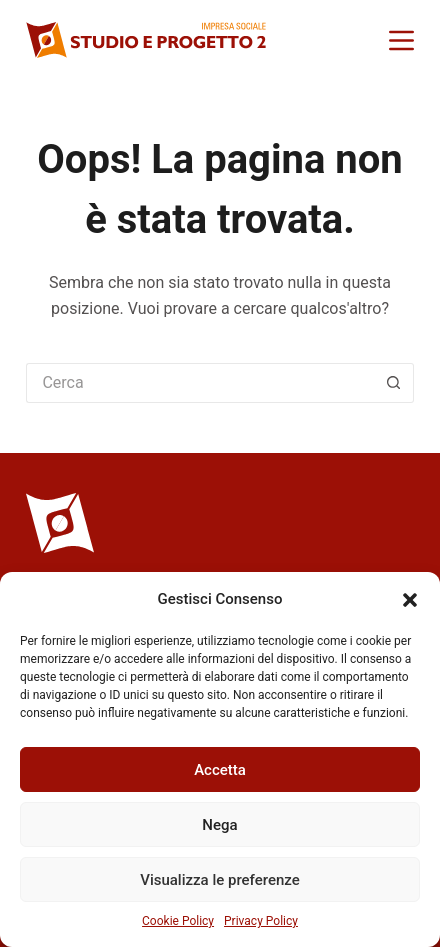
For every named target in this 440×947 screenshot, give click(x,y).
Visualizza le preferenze (220, 880)
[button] (410, 600)
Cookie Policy (178, 921)
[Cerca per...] (199, 383)
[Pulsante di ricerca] (394, 383)
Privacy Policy (261, 921)
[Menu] (401, 40)
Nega (219, 825)
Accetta (220, 770)
